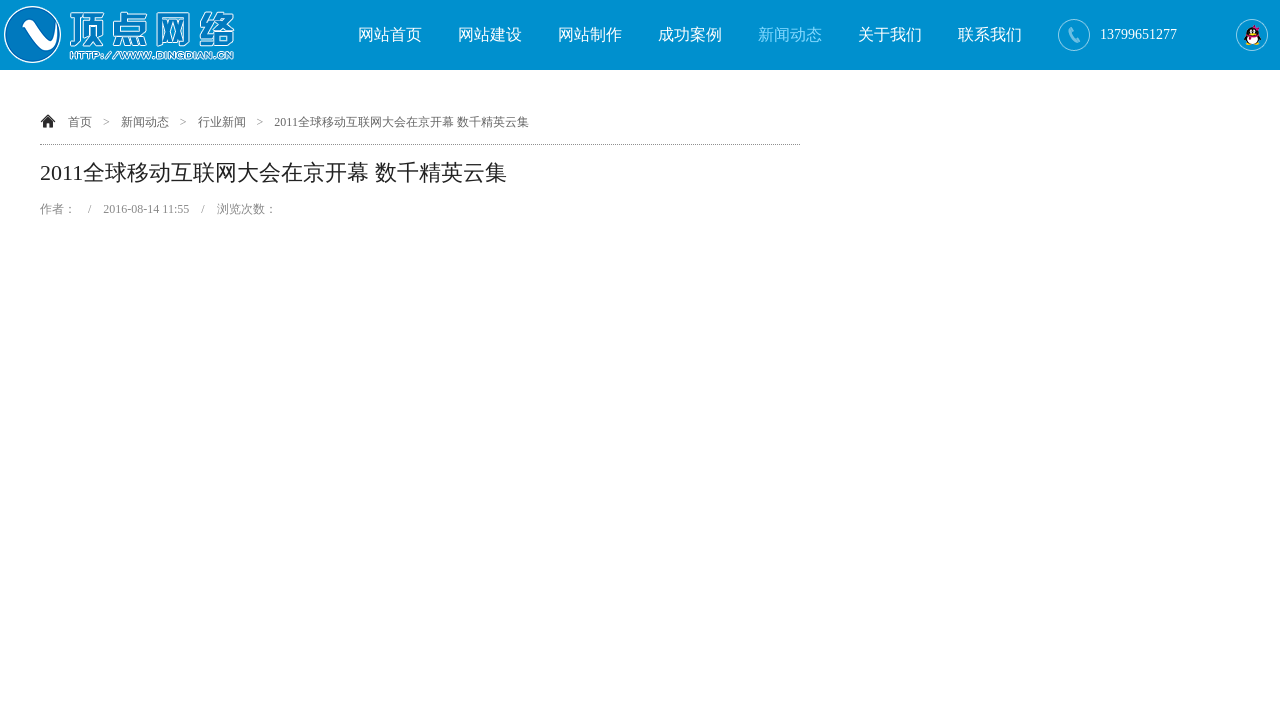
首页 (80, 122)
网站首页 (390, 34)
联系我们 (990, 34)
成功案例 (690, 34)
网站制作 (590, 34)
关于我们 (890, 34)
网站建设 (490, 34)
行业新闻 (222, 122)
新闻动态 (790, 34)
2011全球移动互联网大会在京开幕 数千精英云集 (401, 122)
